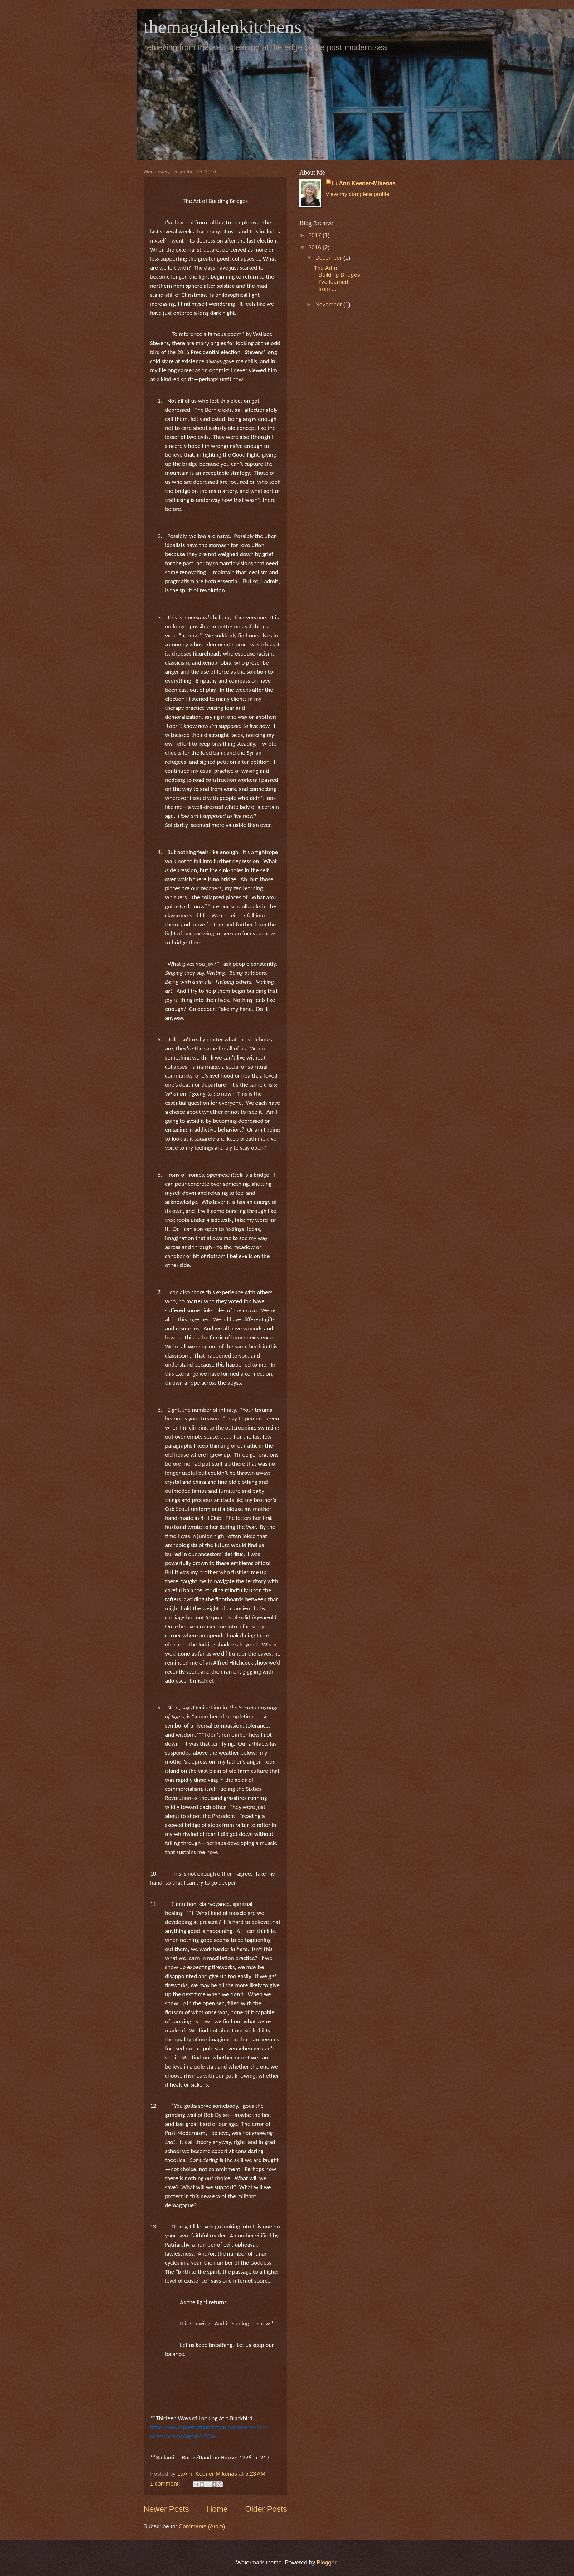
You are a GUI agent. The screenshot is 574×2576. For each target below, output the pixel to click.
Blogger (326, 2562)
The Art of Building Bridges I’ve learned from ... (337, 278)
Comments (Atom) (201, 2526)
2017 (315, 235)
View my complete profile (357, 194)
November (329, 304)
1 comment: (166, 2483)
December (329, 257)
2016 (315, 247)
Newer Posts (166, 2509)
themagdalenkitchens (222, 27)
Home (217, 2509)
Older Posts (266, 2509)
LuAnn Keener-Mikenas (364, 183)
